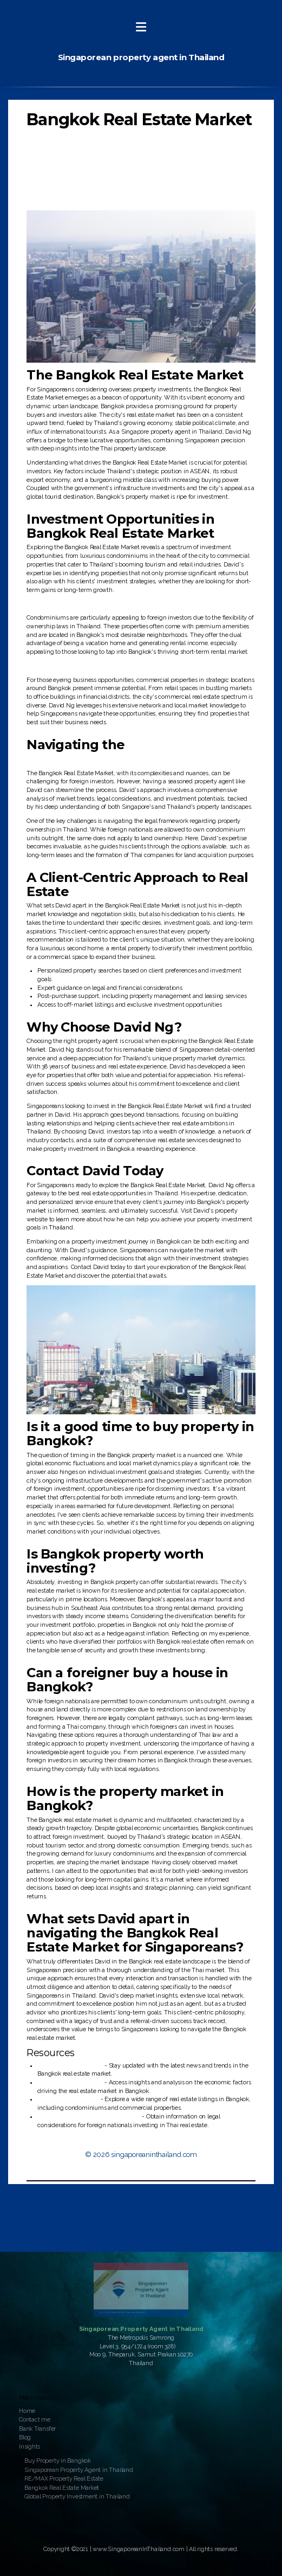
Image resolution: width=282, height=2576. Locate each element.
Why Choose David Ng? (67, 188)
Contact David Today (62, 197)
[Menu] (141, 27)
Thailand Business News (70, 2082)
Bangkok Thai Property (68, 2099)
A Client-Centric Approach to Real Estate (88, 180)
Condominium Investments (72, 154)
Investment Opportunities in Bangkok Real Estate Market (111, 146)
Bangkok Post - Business (70, 2065)
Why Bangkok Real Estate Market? (81, 137)
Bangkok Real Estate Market (139, 119)
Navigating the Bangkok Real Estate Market (93, 172)
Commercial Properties (65, 163)
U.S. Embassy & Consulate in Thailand (88, 2116)
